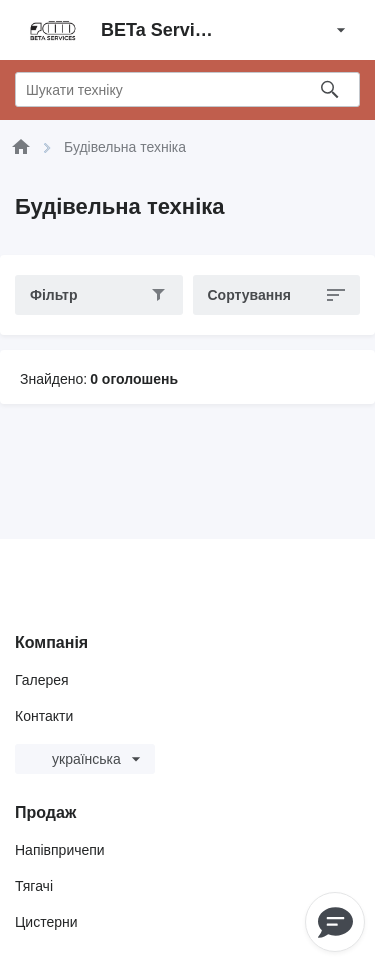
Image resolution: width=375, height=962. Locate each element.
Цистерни (46, 922)
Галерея (42, 680)
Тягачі (34, 886)
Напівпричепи (60, 850)
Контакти (44, 716)
